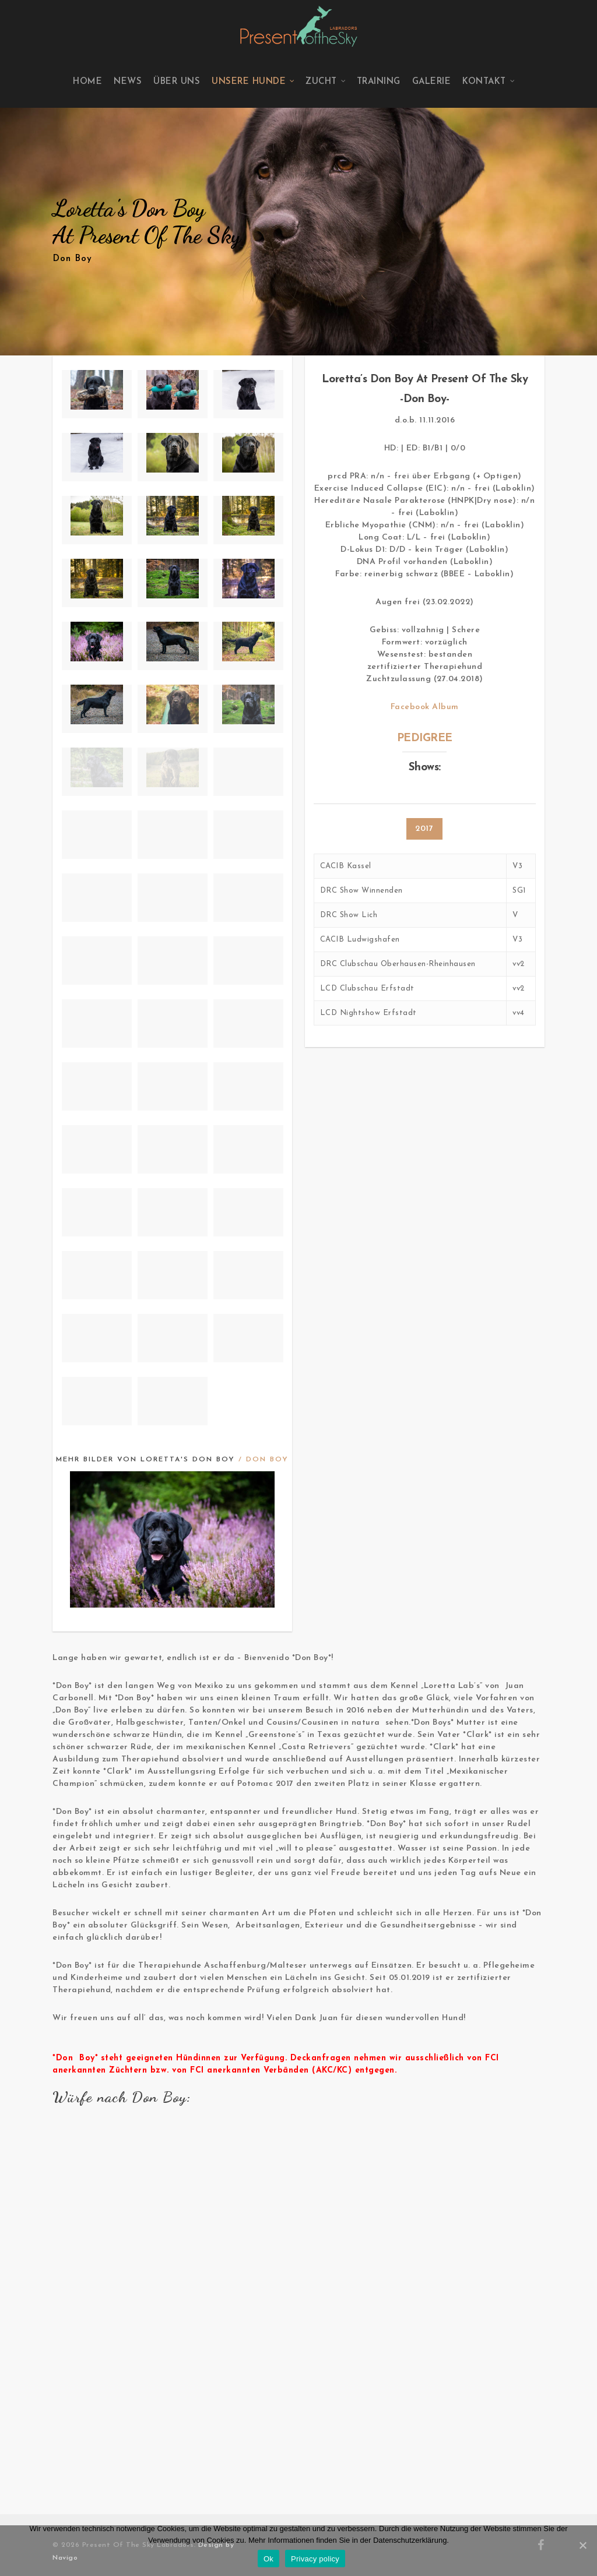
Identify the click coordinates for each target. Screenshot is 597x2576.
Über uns (176, 81)
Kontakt (488, 82)
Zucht (325, 82)
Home (87, 81)
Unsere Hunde (253, 82)
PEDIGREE (424, 738)
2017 (424, 828)
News (128, 81)
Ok (268, 2558)
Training (379, 81)
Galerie (431, 81)
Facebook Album (425, 707)
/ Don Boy (263, 1459)
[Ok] (582, 2545)
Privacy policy (315, 2558)
